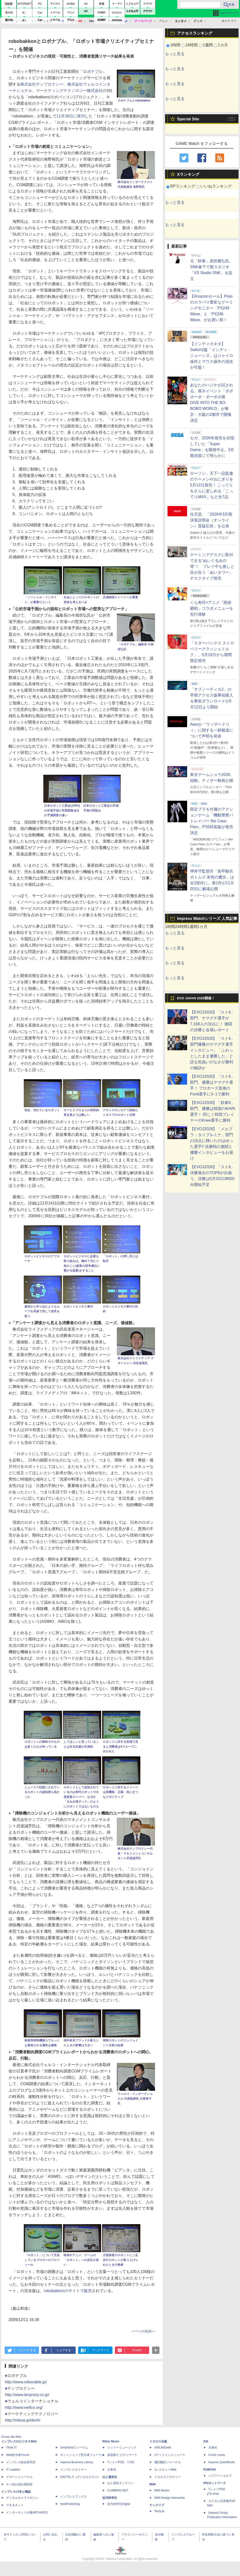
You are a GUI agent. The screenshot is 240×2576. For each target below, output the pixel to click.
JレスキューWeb (165, 2469)
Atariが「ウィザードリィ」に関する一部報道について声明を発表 (211, 730)
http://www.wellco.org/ (24, 2407)
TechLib (159, 2511)
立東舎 (111, 2469)
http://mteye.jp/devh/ (22, 2420)
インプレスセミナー (73, 2469)
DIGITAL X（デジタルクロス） (80, 2477)
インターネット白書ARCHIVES (27, 2512)
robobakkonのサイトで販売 (68, 2291)
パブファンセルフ (220, 2475)
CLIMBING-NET (117, 2490)
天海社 (212, 2447)
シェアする (63, 2350)
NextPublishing (70, 2504)
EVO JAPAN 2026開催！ (196, 998)
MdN (152, 2484)
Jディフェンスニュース (169, 2455)
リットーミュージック (122, 2447)
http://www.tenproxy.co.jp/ (27, 2395)
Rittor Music (110, 2441)
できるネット (15, 2505)
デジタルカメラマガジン (22, 2498)
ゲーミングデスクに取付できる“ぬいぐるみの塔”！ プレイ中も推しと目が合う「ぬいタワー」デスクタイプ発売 (212, 566)
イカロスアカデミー (167, 2477)
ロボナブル (93, 71)
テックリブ (156, 2505)
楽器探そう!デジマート (122, 2455)
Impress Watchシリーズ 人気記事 (207, 918)
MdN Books (161, 2490)
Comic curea (216, 2455)
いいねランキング (216, 186)
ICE (206, 2441)
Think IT (11, 2447)
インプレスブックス (73, 2496)
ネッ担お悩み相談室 (19, 2484)
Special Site (188, 119)
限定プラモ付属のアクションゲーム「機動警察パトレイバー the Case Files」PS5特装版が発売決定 (211, 821)
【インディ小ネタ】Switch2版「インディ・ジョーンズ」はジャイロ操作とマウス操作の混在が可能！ (211, 355)
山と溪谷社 (109, 2477)
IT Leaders (13, 2469)
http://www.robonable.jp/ (26, 2382)
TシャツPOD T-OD (120, 2462)
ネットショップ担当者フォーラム (82, 2455)
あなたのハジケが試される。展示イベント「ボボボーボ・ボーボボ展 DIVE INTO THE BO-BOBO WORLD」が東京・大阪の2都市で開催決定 (211, 402)
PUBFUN (210, 2469)
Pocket (137, 2350)
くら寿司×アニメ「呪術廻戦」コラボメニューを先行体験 (211, 608)
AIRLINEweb (162, 2447)
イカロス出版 (158, 2441)
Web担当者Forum (17, 2455)
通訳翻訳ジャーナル (167, 2462)
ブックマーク (100, 2350)
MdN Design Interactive (169, 2498)
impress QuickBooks (221, 2462)
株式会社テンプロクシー (41, 84)
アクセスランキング (194, 33)
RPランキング (182, 186)
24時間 (191, 45)
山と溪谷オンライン (120, 2483)
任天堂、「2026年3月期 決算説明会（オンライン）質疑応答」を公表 (211, 520)
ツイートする (27, 2350)
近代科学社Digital (118, 2504)
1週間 (208, 45)
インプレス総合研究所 (21, 2462)
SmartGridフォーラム (74, 2447)
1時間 (175, 45)
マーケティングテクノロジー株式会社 (69, 91)
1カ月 (223, 45)
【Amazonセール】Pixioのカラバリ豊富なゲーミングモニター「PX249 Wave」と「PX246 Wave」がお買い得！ (211, 308)
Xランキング (188, 174)
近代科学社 (109, 2498)
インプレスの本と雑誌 (16, 2491)
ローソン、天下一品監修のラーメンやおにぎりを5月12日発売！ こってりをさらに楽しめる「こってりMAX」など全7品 (211, 485)
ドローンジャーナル (19, 2477)
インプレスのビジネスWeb (19, 2441)
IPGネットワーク (215, 2483)
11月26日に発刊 (71, 116)
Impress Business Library (76, 2462)
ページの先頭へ (143, 2331)
